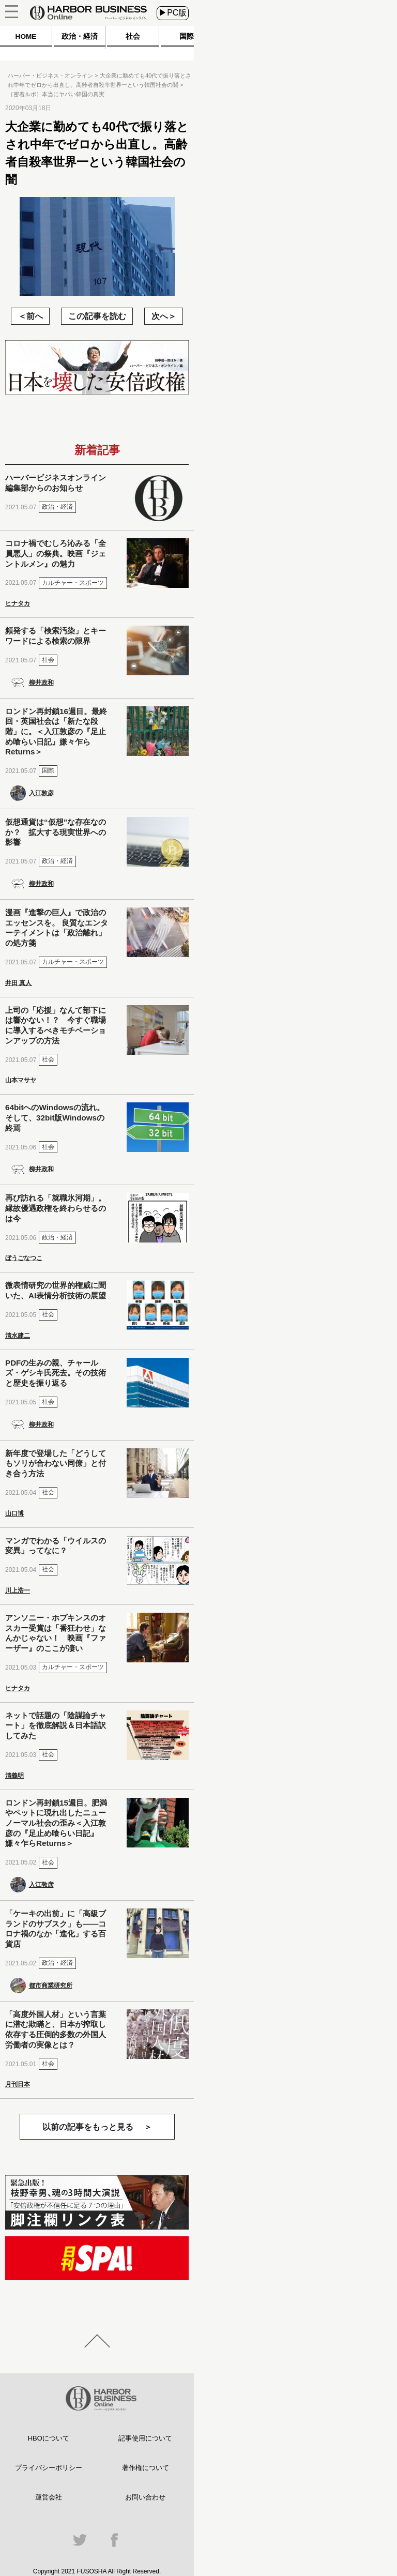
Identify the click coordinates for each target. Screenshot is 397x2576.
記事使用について (145, 2438)
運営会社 (48, 2497)
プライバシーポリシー (48, 2468)
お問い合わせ (145, 2497)
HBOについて (48, 2438)
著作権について (145, 2468)
